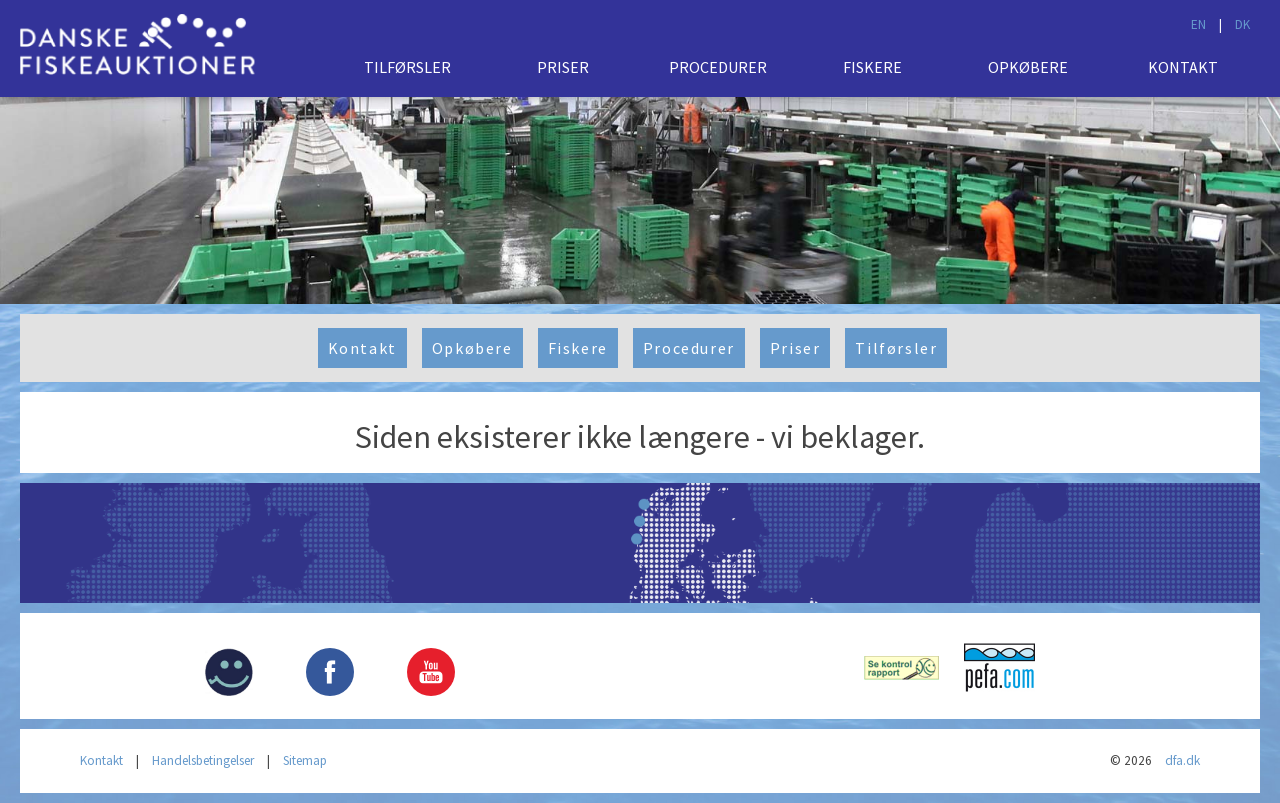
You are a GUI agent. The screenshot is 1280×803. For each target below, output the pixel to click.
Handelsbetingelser (203, 760)
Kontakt (1183, 67)
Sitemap (305, 760)
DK (1242, 24)
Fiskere (872, 67)
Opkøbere (1028, 67)
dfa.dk (1182, 760)
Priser (563, 67)
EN (1198, 24)
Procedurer (718, 67)
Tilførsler (407, 67)
